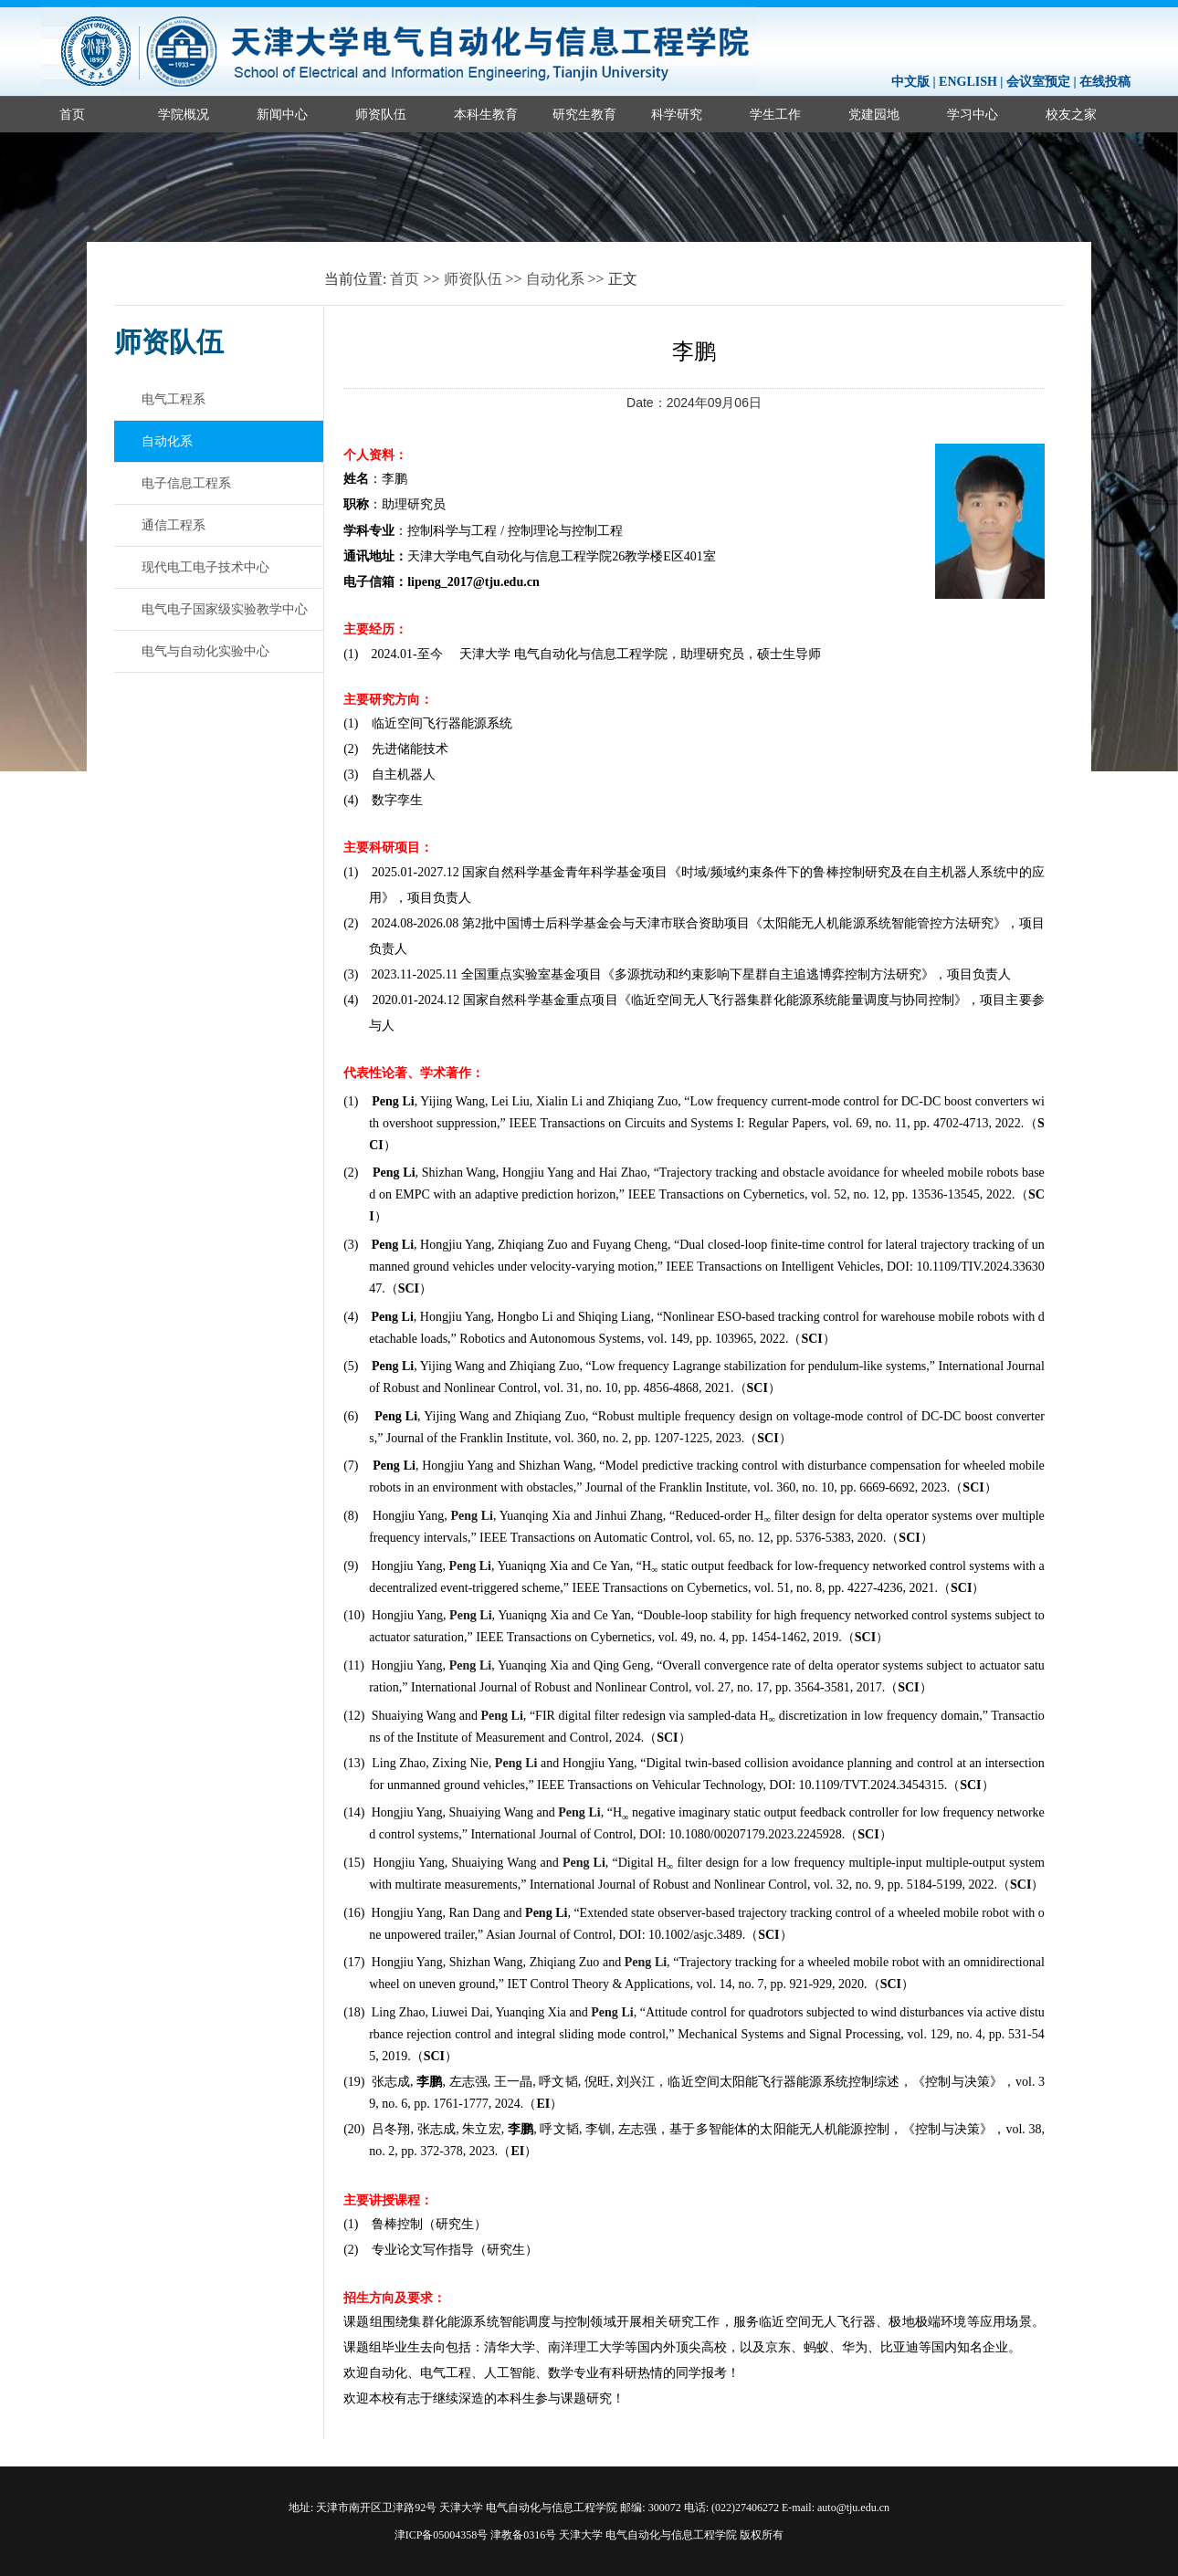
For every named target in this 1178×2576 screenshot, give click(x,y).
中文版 (910, 82)
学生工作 (775, 114)
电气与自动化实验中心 (205, 651)
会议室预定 (1038, 82)
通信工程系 (173, 525)
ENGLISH (968, 82)
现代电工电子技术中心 (205, 567)
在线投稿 (1105, 82)
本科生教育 (486, 114)
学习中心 (972, 114)
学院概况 (183, 114)
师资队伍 (380, 114)
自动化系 (555, 279)
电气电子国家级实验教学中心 (225, 609)
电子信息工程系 (186, 483)
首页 (72, 114)
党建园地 (873, 114)
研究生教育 (584, 114)
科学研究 (676, 114)
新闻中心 (282, 114)
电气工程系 (173, 399)
